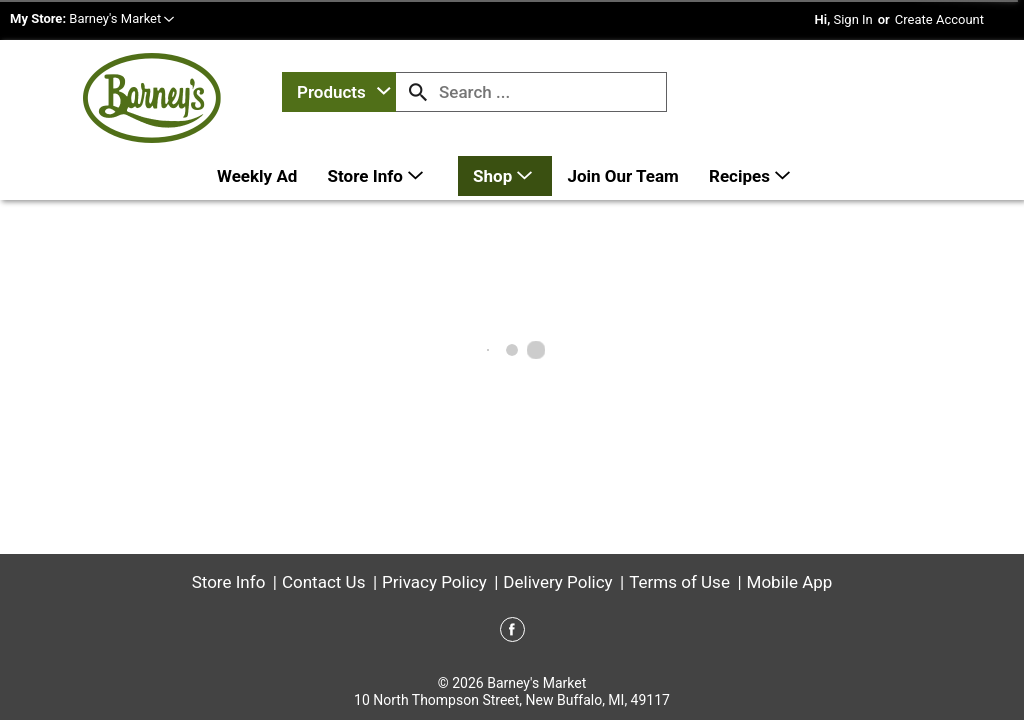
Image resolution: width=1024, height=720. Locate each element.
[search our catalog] (418, 92)
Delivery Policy (557, 582)
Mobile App (790, 582)
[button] (121, 18)
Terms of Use (679, 582)
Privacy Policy (434, 582)
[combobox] (339, 92)
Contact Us (323, 582)
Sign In (852, 19)
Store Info (229, 582)
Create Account (939, 19)
